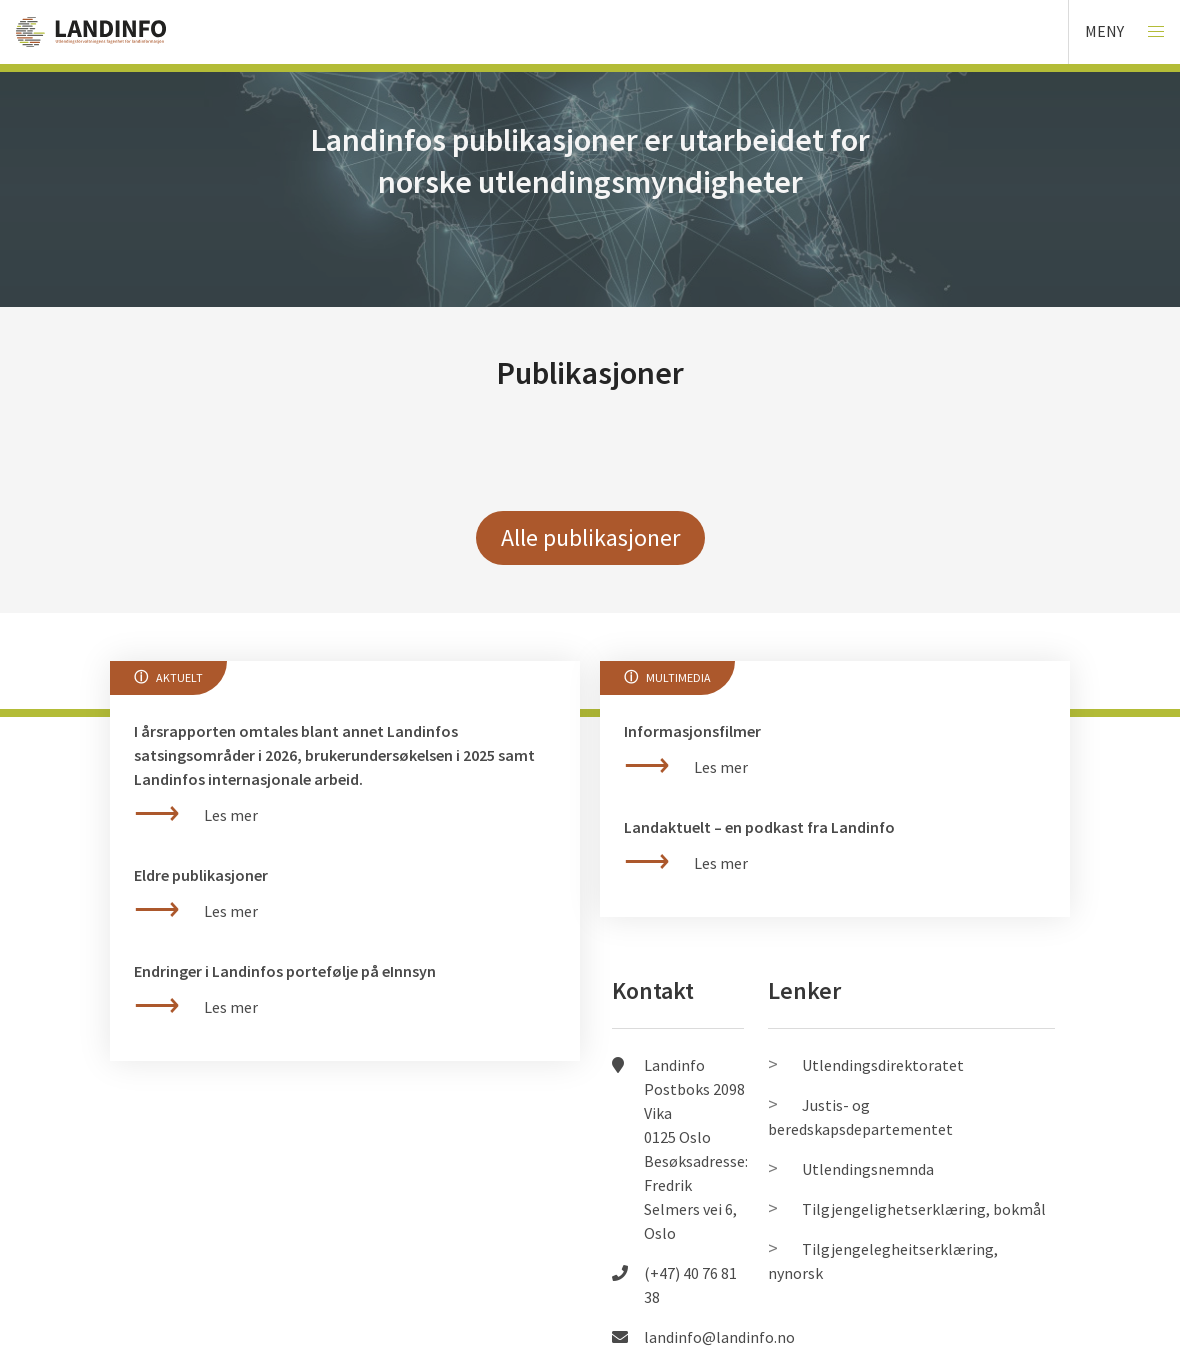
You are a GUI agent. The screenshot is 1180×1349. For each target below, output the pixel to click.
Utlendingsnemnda (868, 1169)
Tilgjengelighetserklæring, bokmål (924, 1209)
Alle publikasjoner (590, 537)
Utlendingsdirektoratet (883, 1065)
